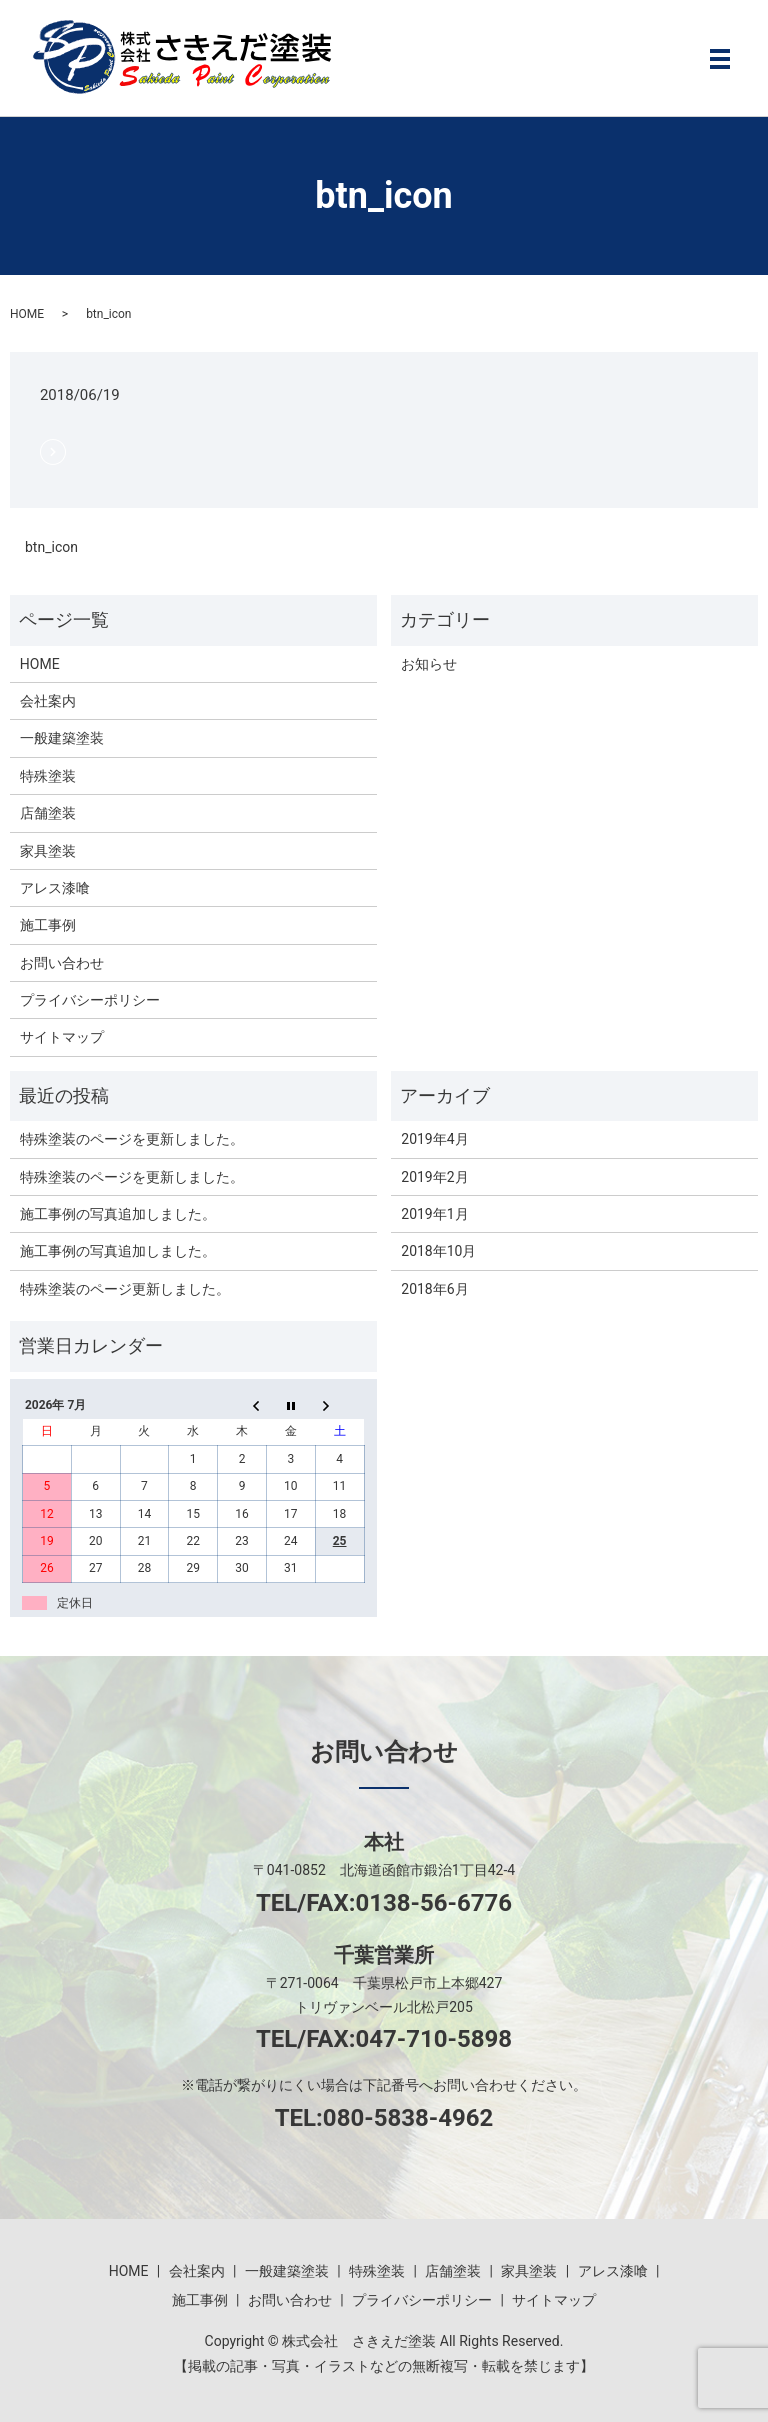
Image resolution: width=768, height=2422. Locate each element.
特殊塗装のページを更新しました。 (132, 1139)
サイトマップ (62, 1037)
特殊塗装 (48, 776)
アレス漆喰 (55, 888)
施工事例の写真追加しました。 (118, 1214)
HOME (27, 314)
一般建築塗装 (62, 738)
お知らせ (429, 664)
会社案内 (48, 701)
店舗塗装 (48, 813)
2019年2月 (434, 1177)
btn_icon (51, 547)
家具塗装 (48, 851)
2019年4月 (434, 1139)
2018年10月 (438, 1251)
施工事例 (48, 925)
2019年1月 (434, 1214)
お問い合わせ (62, 963)
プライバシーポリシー (90, 1000)
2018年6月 (434, 1289)
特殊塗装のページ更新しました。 (125, 1289)
